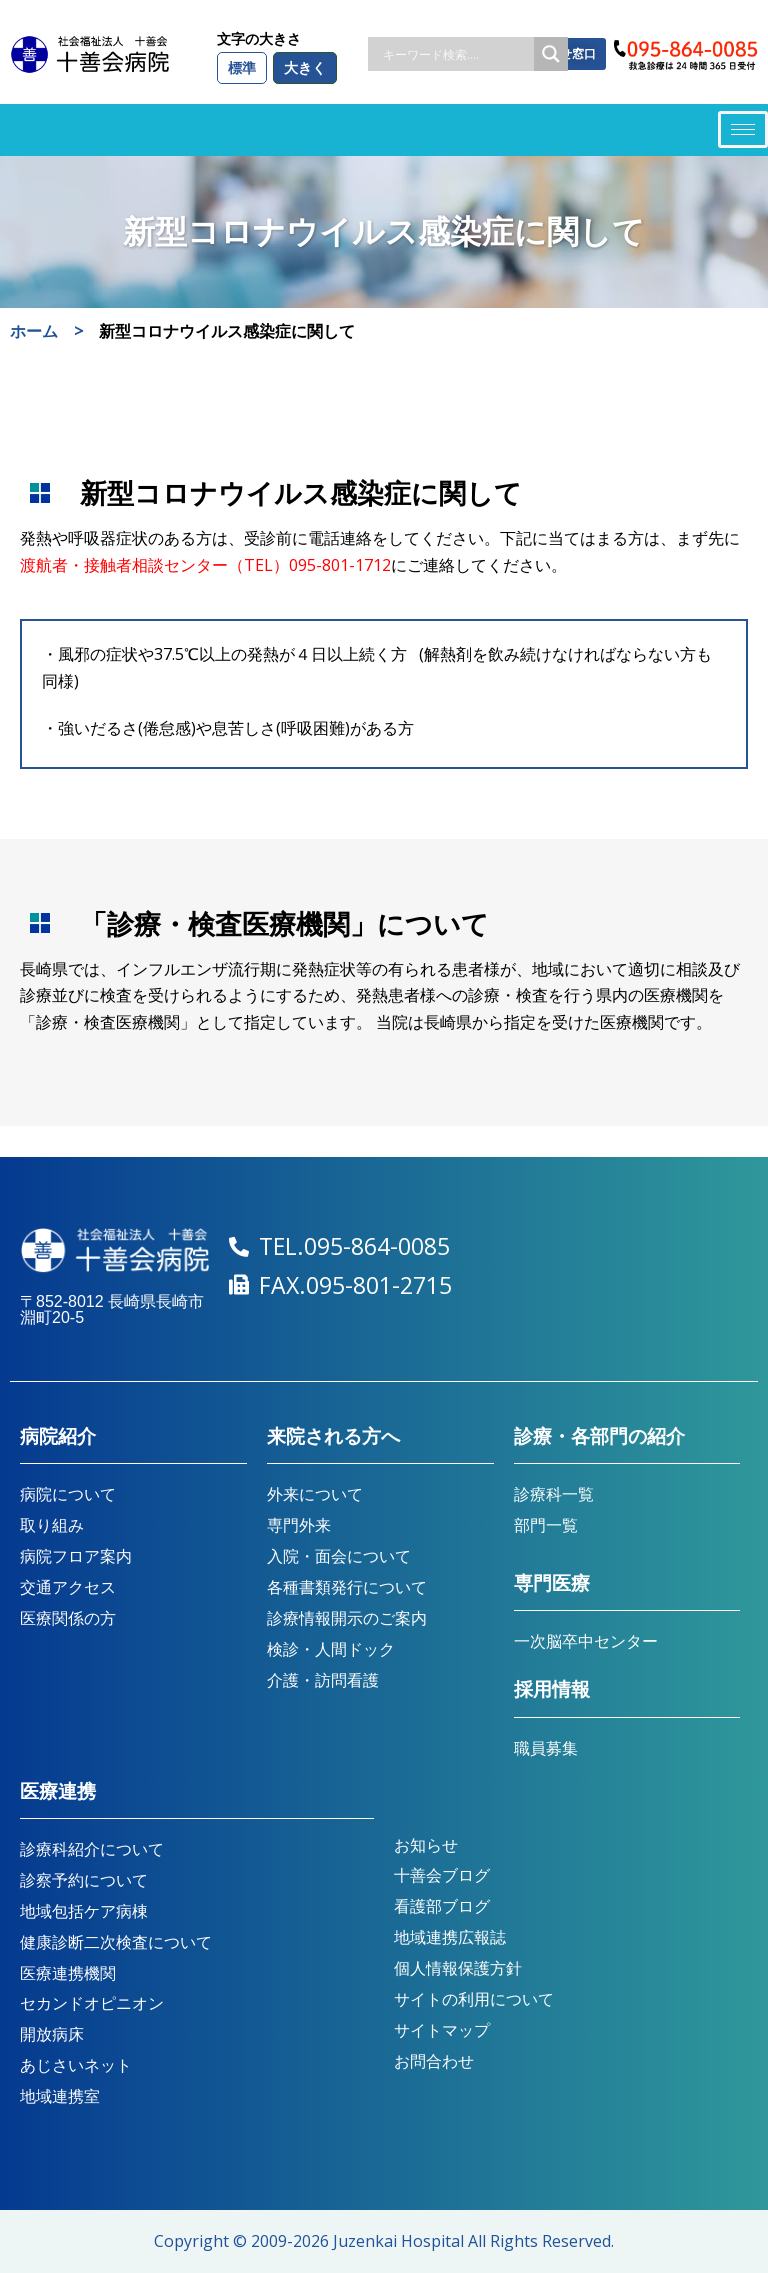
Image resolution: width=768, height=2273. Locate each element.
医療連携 (58, 1791)
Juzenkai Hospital (398, 2241)
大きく (305, 67)
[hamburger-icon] (743, 129)
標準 (242, 67)
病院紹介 (58, 1436)
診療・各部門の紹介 (599, 1436)
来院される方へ (333, 1436)
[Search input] (456, 54)
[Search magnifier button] (551, 54)
